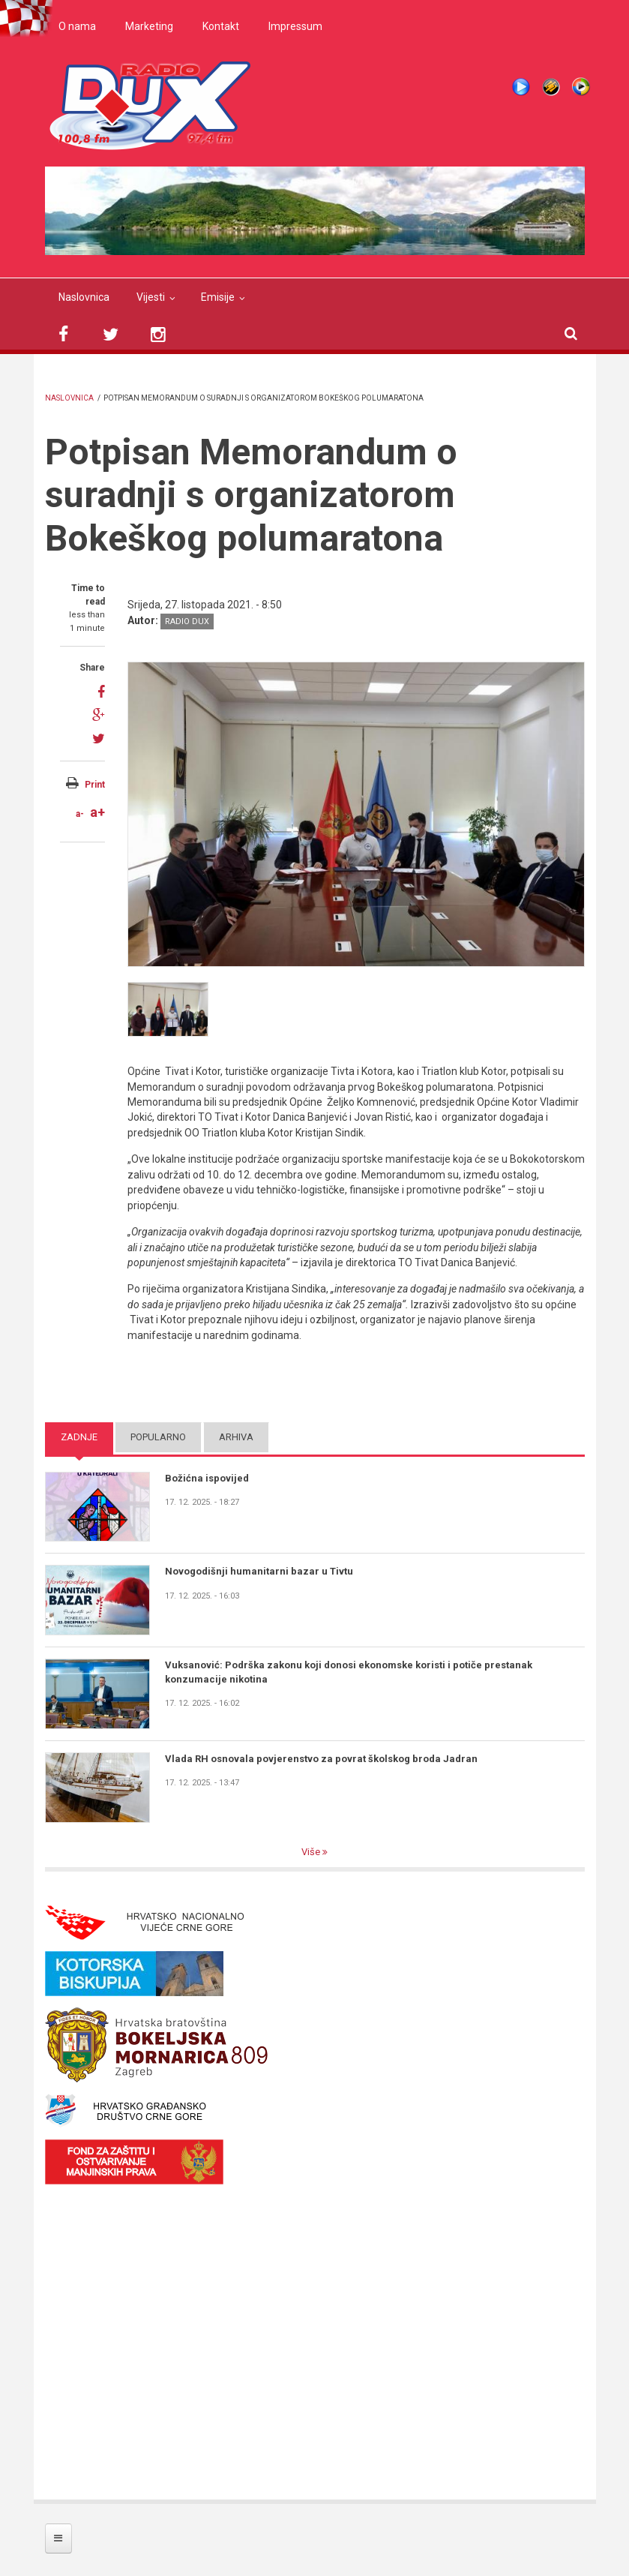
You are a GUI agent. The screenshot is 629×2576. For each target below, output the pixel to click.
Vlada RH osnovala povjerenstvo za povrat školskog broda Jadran (321, 1758)
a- (80, 814)
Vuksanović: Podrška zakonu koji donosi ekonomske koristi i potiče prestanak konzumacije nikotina (348, 1671)
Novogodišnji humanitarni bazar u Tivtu (259, 1571)
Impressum (295, 26)
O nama (77, 26)
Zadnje (79, 1437)
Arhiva (236, 1437)
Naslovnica (83, 297)
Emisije (218, 297)
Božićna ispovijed (207, 1478)
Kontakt (220, 26)
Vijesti (150, 297)
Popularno (158, 1437)
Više (311, 1851)
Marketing (149, 26)
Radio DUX (187, 621)
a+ (97, 812)
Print (95, 784)
